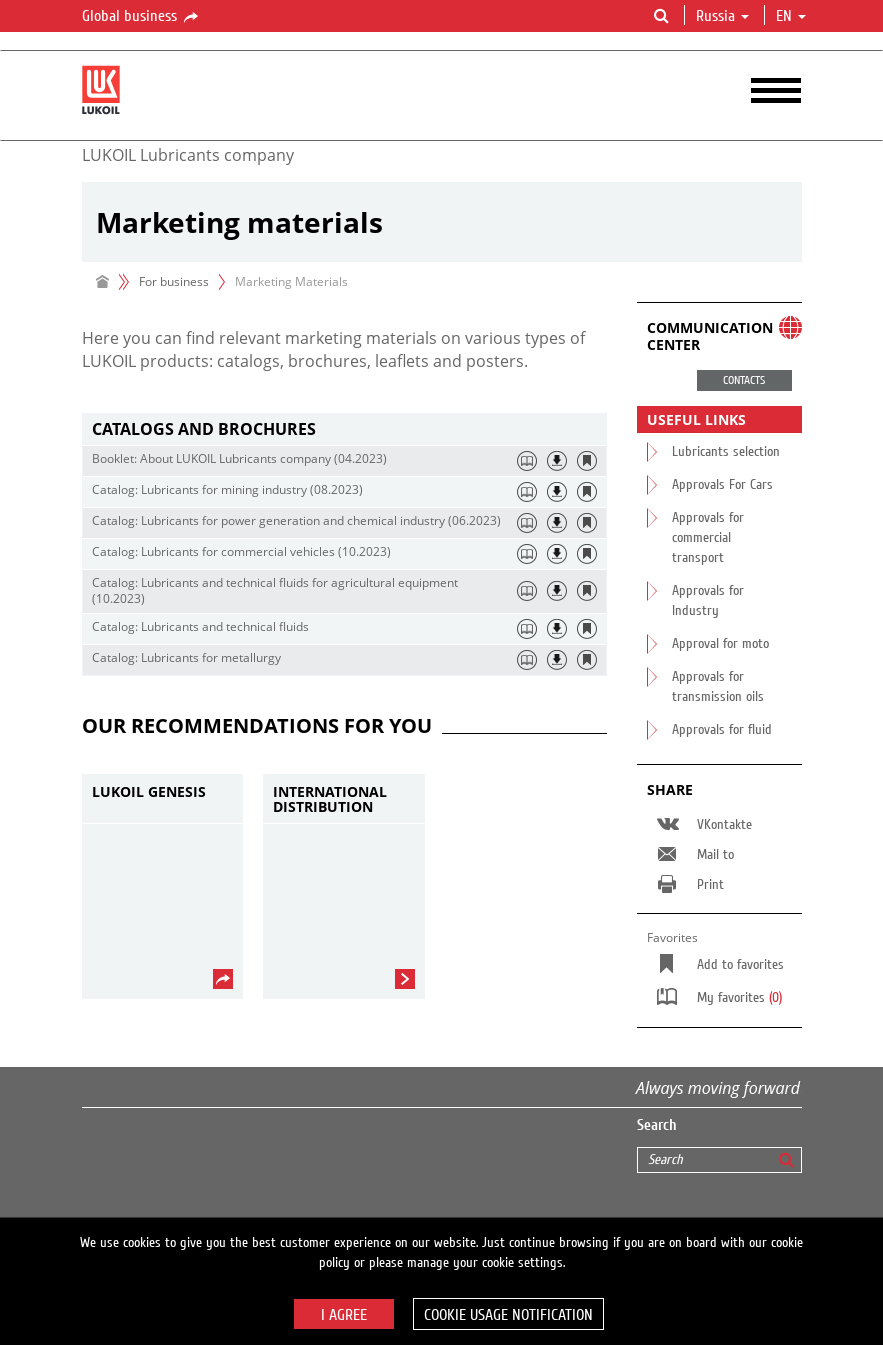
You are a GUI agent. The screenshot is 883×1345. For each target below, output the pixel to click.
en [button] (791, 16)
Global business (141, 17)
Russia (722, 16)
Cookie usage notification (508, 1315)
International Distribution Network (330, 799)
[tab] (344, 429)
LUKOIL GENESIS (149, 792)
